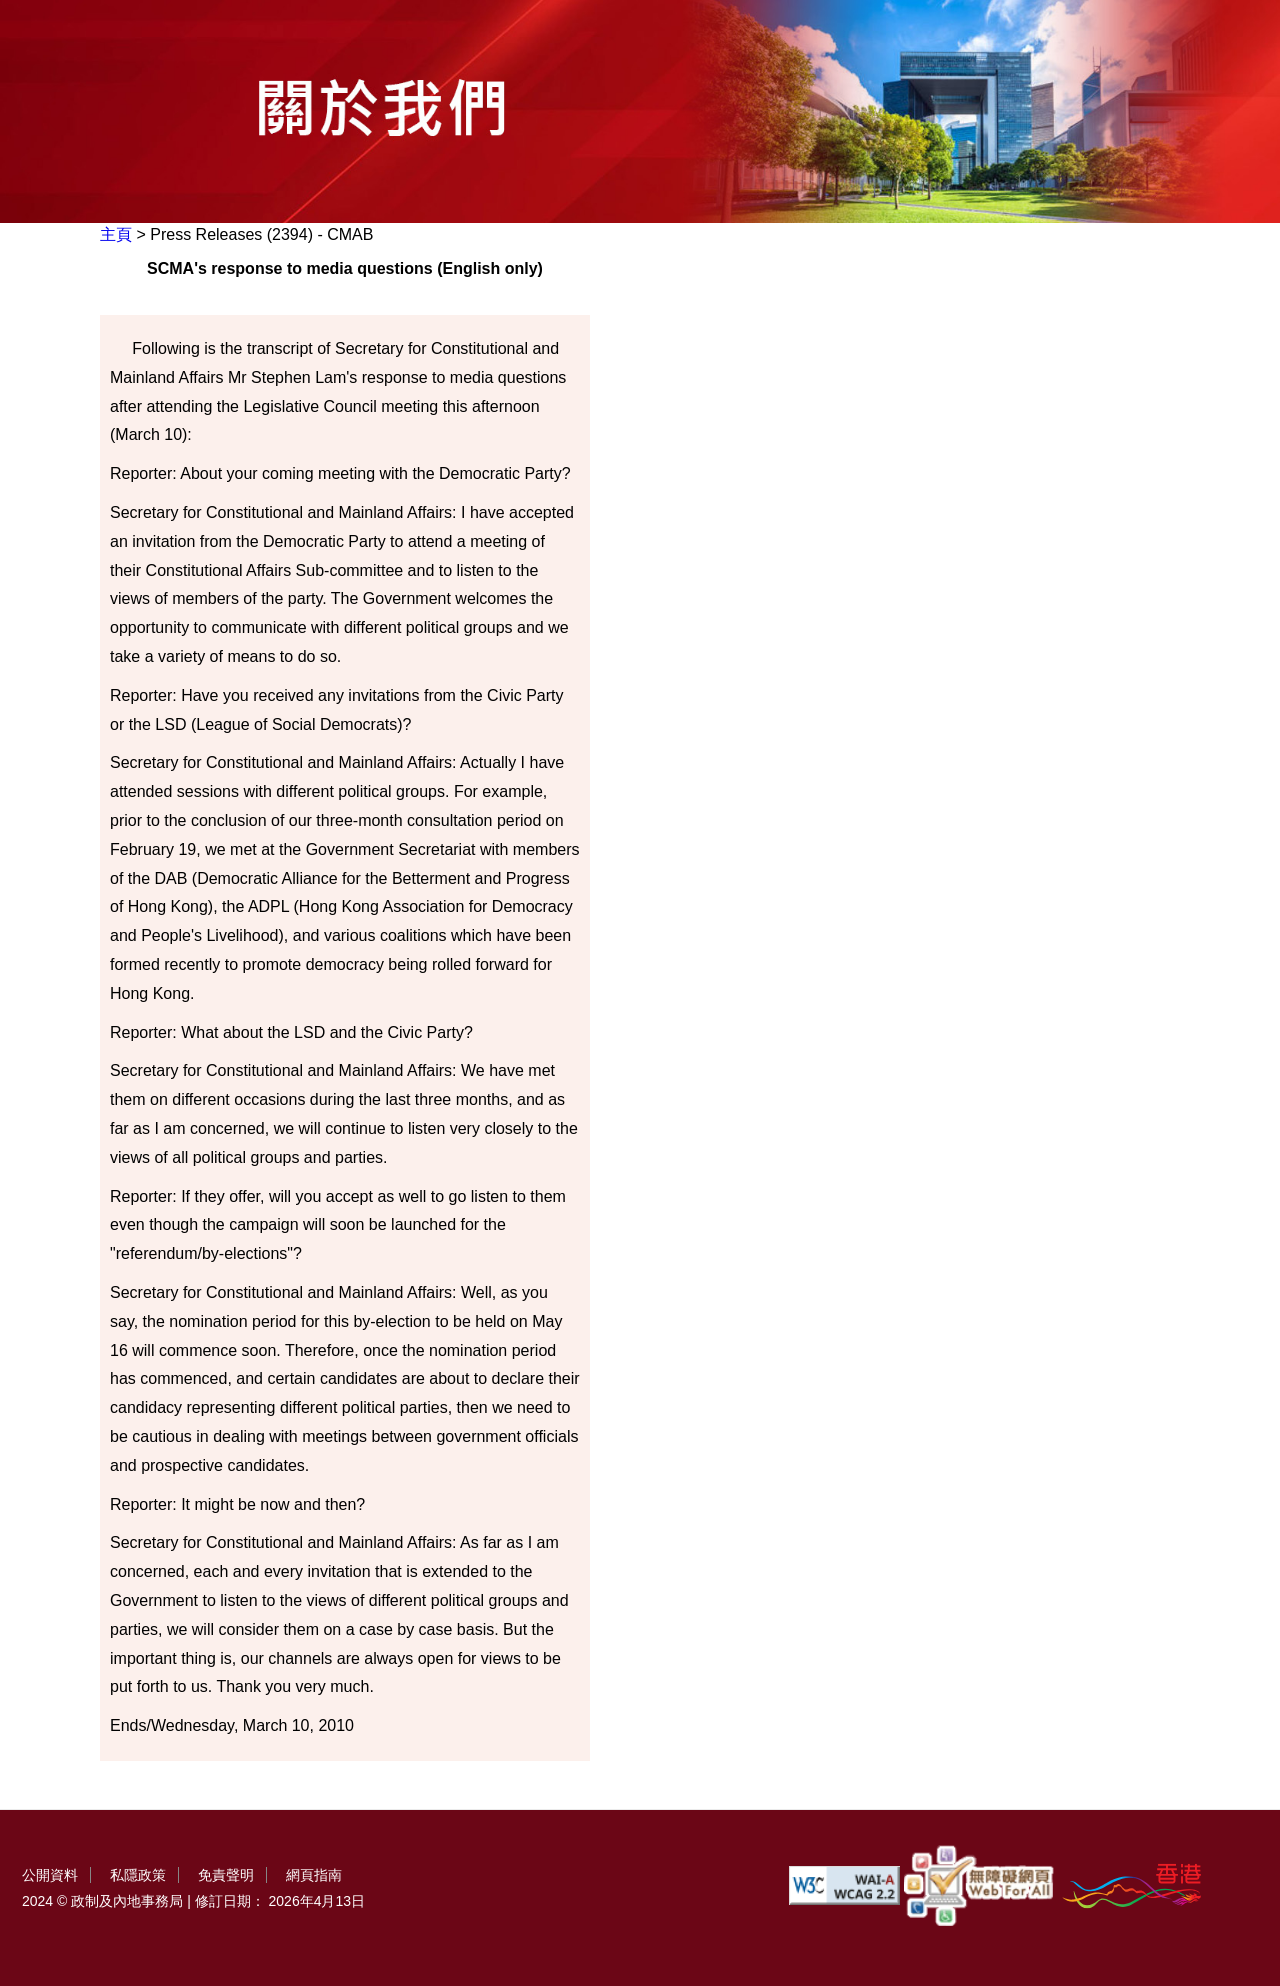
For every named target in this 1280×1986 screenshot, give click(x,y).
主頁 (116, 234)
